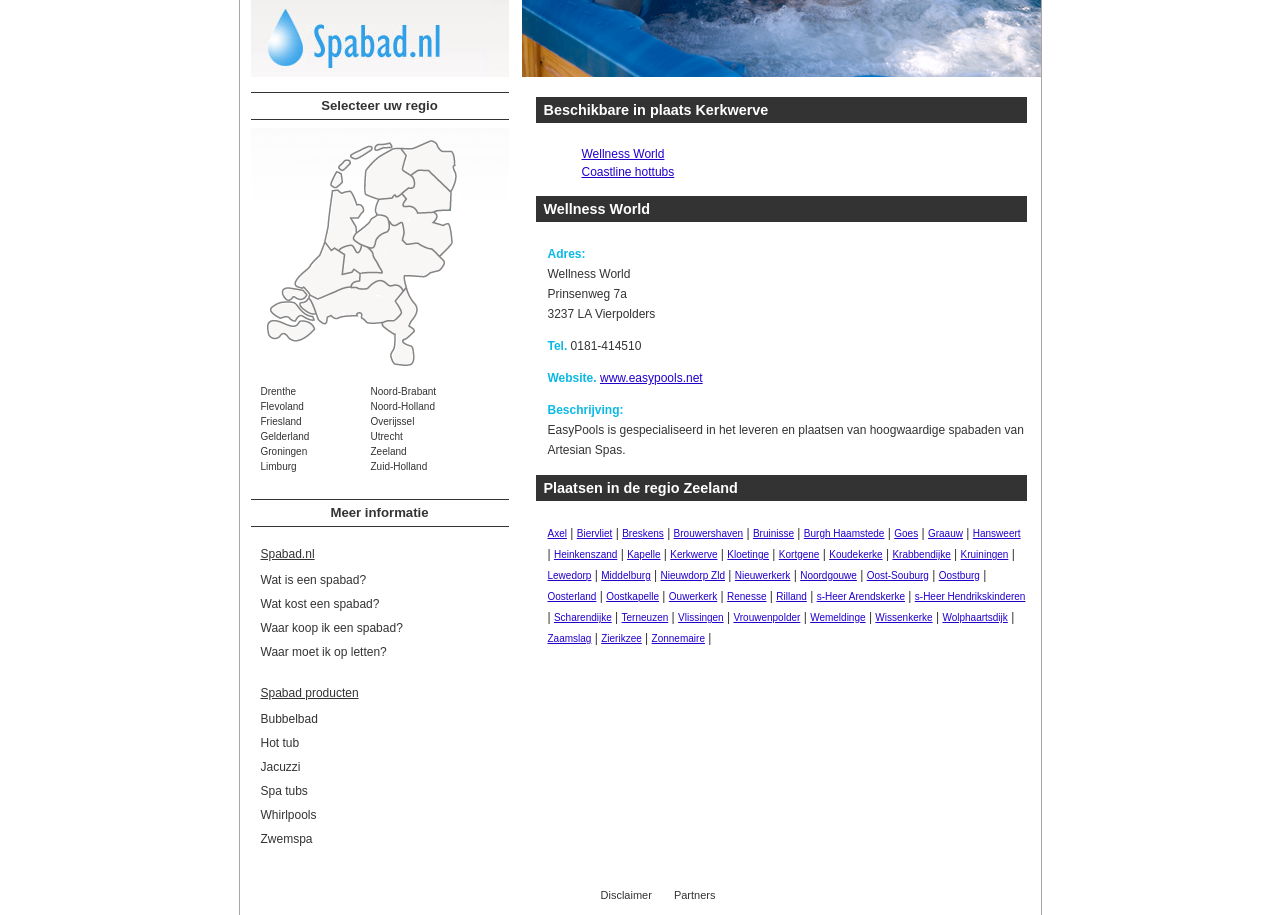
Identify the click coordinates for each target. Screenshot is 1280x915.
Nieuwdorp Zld (693, 575)
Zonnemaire (678, 638)
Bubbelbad (289, 719)
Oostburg (959, 575)
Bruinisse (773, 533)
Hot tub (280, 743)
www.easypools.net (651, 378)
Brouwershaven (708, 533)
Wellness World (623, 154)
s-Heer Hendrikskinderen (970, 596)
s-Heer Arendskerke (861, 596)
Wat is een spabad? (314, 580)
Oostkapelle (632, 596)
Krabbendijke (921, 554)
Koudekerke (855, 554)
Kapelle (643, 554)
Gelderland (285, 436)
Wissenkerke (903, 617)
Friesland (281, 421)
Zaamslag (570, 638)
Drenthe (279, 391)
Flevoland (282, 406)
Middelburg (625, 575)
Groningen (284, 451)
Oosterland (572, 596)
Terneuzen (645, 617)
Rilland (791, 596)
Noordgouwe (828, 575)
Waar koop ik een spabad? (332, 628)
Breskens (643, 533)
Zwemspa (287, 839)
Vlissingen (701, 617)
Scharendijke (583, 617)
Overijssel (393, 421)
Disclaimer (626, 895)
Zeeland (389, 451)
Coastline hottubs (628, 172)
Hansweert (997, 533)
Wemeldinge (837, 617)
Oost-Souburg (898, 575)
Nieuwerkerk (763, 575)
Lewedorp (570, 575)
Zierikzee (621, 638)
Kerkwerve (693, 554)
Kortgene (799, 554)
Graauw (945, 533)
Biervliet (595, 533)
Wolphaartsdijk (974, 617)
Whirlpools (289, 815)
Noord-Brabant (404, 391)
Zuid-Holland (399, 466)
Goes (906, 533)
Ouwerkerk (693, 596)
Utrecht (387, 436)
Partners (695, 895)
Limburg (279, 466)
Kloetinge (748, 554)
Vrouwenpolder (766, 617)
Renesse (746, 596)
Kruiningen (985, 554)
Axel (557, 533)
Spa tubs (284, 791)
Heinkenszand (585, 554)
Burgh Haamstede (844, 533)
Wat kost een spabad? (320, 604)
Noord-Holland (403, 406)
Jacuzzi (281, 767)
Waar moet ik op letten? (324, 652)
